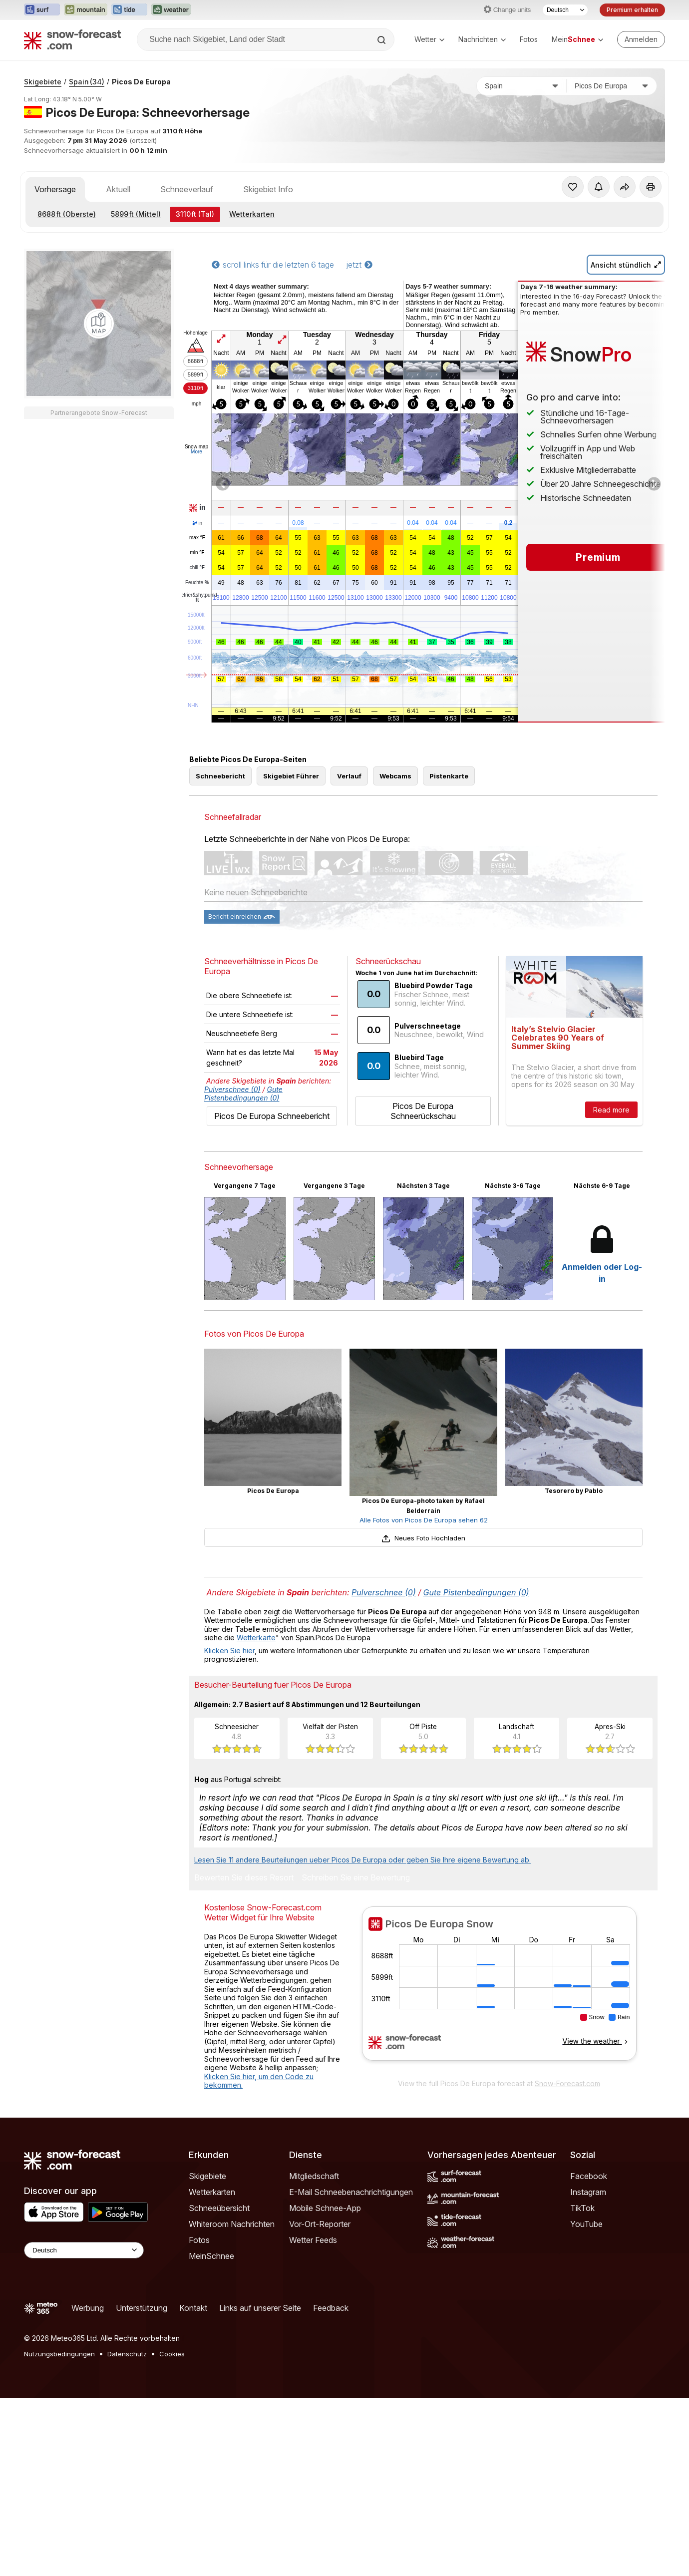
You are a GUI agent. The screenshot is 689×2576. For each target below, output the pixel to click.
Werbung (87, 2308)
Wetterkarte (256, 1637)
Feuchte (197, 582)
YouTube (586, 2224)
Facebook (588, 2176)
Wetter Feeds (313, 2240)
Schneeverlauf (186, 189)
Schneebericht (220, 776)
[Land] (522, 86)
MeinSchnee (211, 2256)
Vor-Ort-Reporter (319, 2224)
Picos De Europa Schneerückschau (423, 1111)
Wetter (429, 39)
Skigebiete (42, 81)
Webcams (395, 776)
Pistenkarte (448, 776)
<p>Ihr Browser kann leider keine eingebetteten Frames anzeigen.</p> (499, 1989)
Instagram (588, 2192)
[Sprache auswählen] (565, 9)
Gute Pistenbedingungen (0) (243, 1093)
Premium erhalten (632, 9)
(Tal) (195, 214)
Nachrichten (482, 39)
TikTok (582, 2208)
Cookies (172, 2354)
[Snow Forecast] (72, 39)
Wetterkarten (252, 214)
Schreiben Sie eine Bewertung (356, 1877)
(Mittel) (136, 214)
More (196, 451)
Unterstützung (141, 2308)
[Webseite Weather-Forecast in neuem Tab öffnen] (171, 9)
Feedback (330, 2308)
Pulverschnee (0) (232, 1089)
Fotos (529, 39)
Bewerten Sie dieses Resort (244, 1877)
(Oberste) (66, 214)
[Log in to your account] (641, 39)
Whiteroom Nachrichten (232, 2224)
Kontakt (193, 2308)
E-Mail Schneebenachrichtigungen (351, 2192)
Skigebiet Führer (291, 776)
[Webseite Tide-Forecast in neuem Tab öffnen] (129, 9)
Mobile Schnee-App (325, 2208)
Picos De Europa (141, 81)
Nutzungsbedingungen (59, 2354)
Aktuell (118, 189)
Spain (86, 81)
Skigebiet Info (268, 189)
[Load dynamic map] (99, 324)
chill (197, 567)
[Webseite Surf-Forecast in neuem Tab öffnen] (42, 9)
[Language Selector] (84, 2250)
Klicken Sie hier (229, 1650)
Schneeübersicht (219, 2208)
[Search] (382, 39)
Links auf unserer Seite (260, 2308)
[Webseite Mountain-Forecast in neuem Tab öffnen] (85, 9)
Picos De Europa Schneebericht (272, 1116)
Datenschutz (127, 2354)
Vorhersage (55, 189)
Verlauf (349, 776)
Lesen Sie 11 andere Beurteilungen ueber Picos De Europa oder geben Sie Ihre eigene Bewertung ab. (362, 1859)
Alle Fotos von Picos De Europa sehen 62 (423, 1520)
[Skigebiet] (612, 86)
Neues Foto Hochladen (423, 1538)
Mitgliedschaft (314, 2176)
